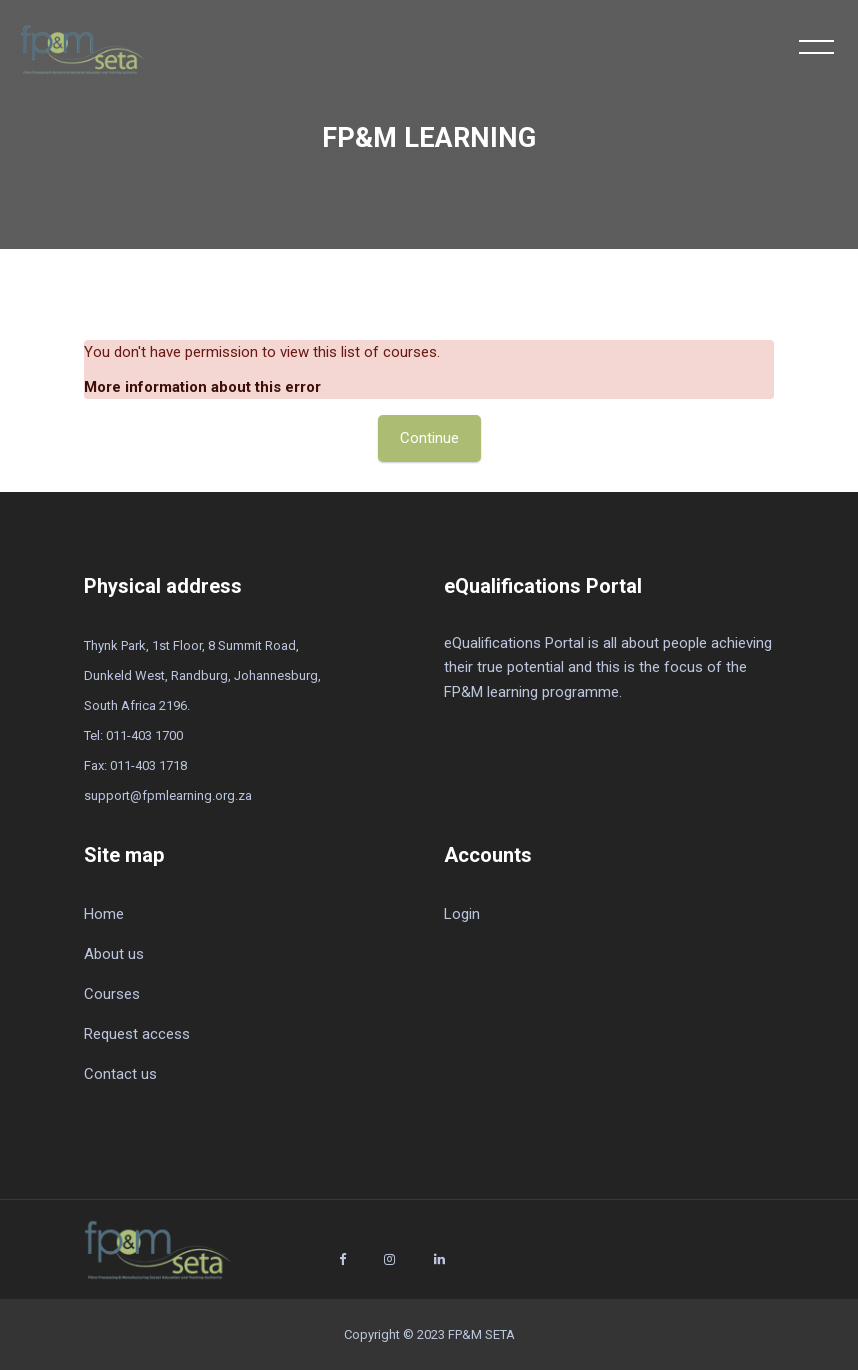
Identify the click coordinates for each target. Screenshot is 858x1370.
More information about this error (202, 387)
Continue (429, 438)
